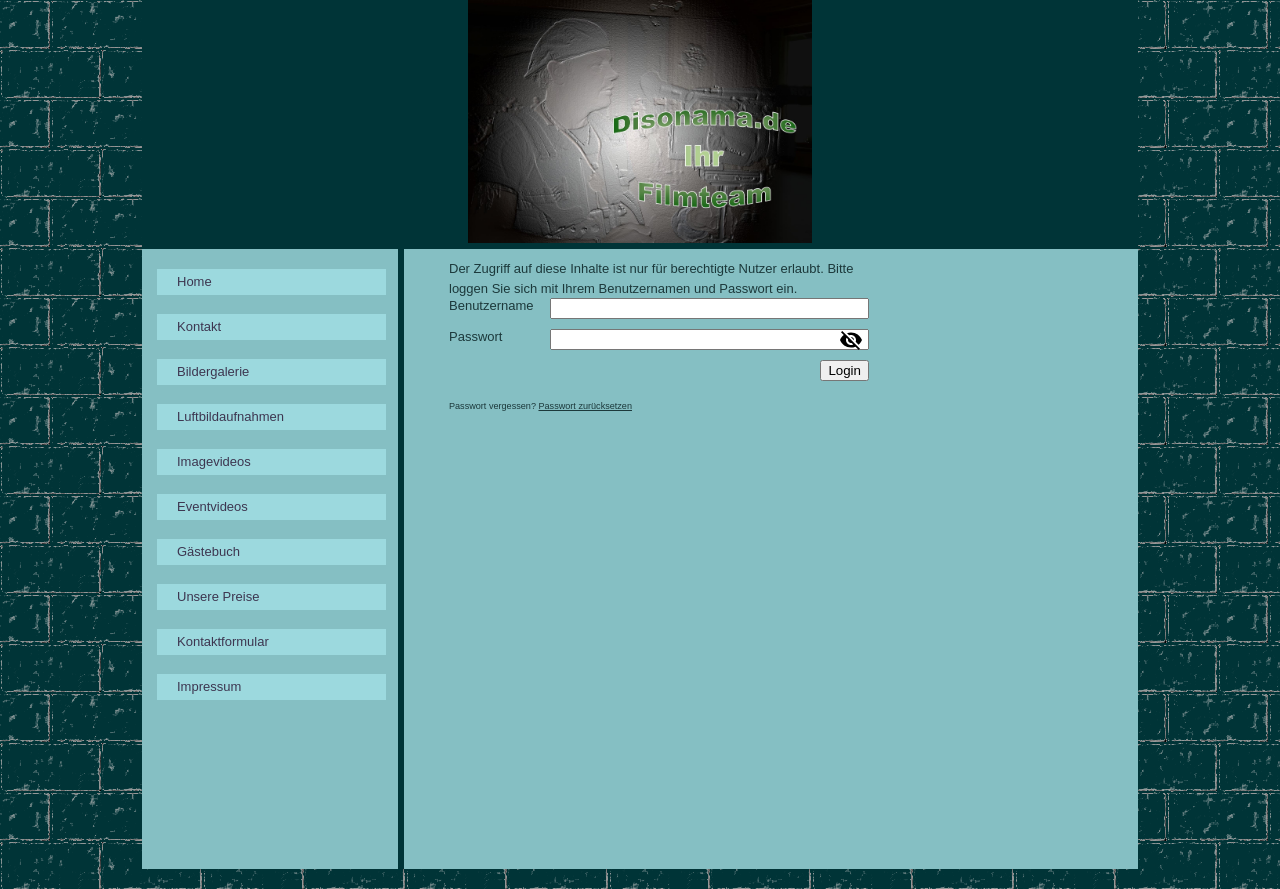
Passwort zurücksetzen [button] (585, 406)
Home (194, 281)
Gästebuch (208, 551)
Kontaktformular (223, 641)
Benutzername (491, 305)
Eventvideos (212, 506)
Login (844, 370)
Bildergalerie (213, 371)
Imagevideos (214, 461)
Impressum (209, 686)
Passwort (475, 336)
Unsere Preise (218, 596)
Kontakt (199, 326)
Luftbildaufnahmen (230, 416)
